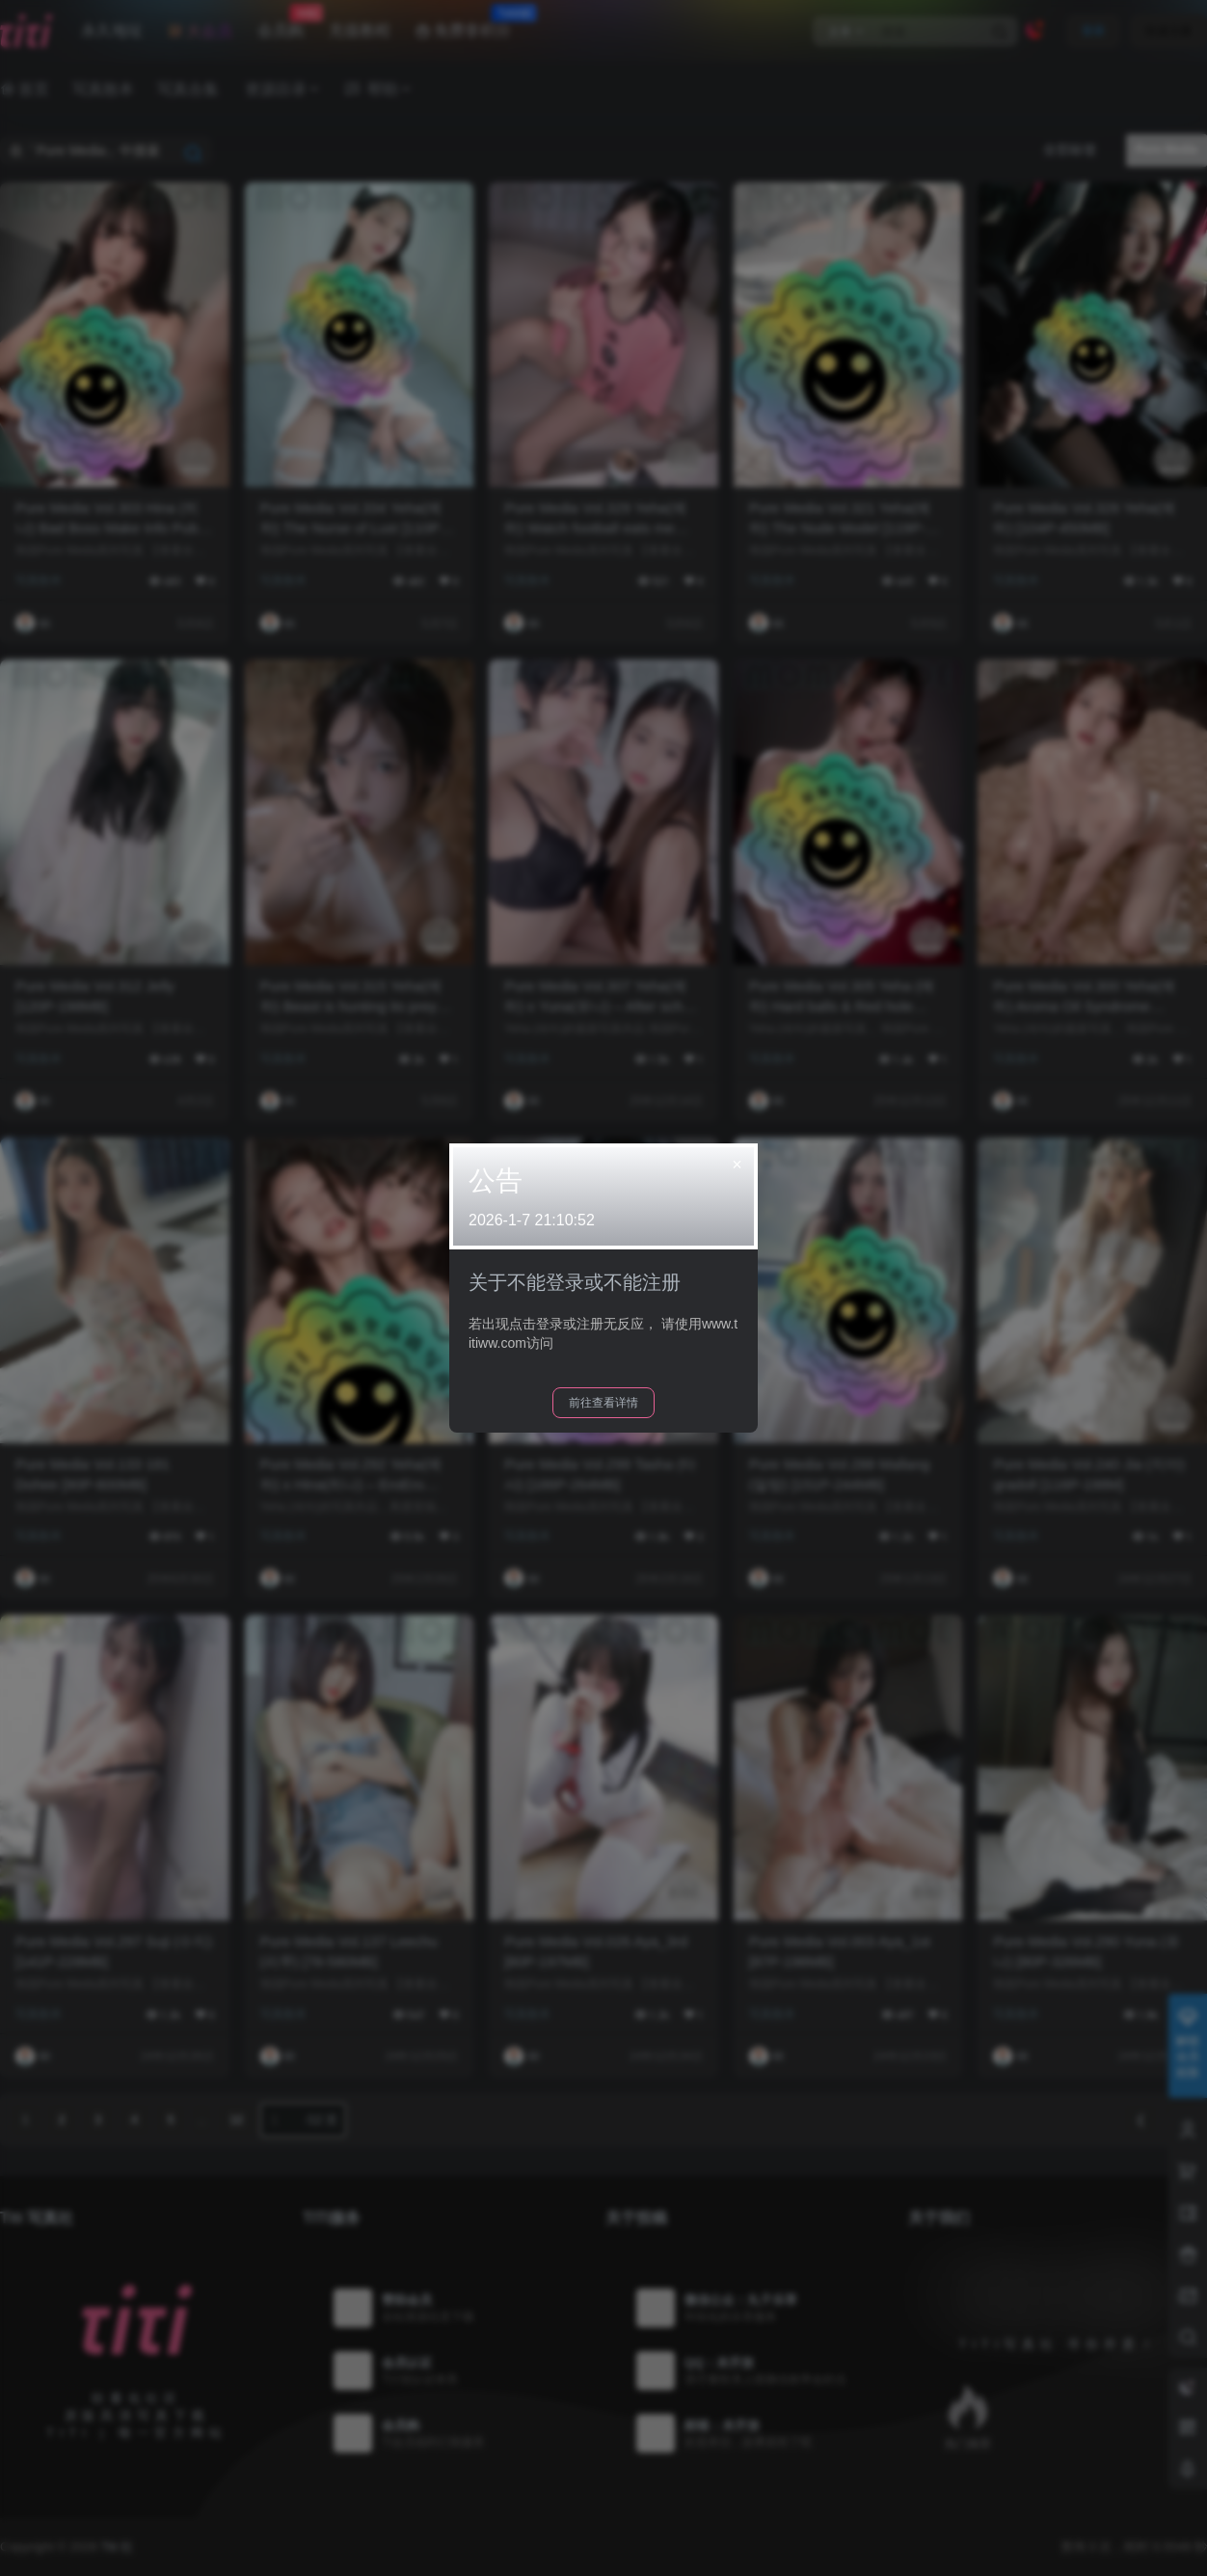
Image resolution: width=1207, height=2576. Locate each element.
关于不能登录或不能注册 (575, 1282)
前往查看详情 (603, 1402)
